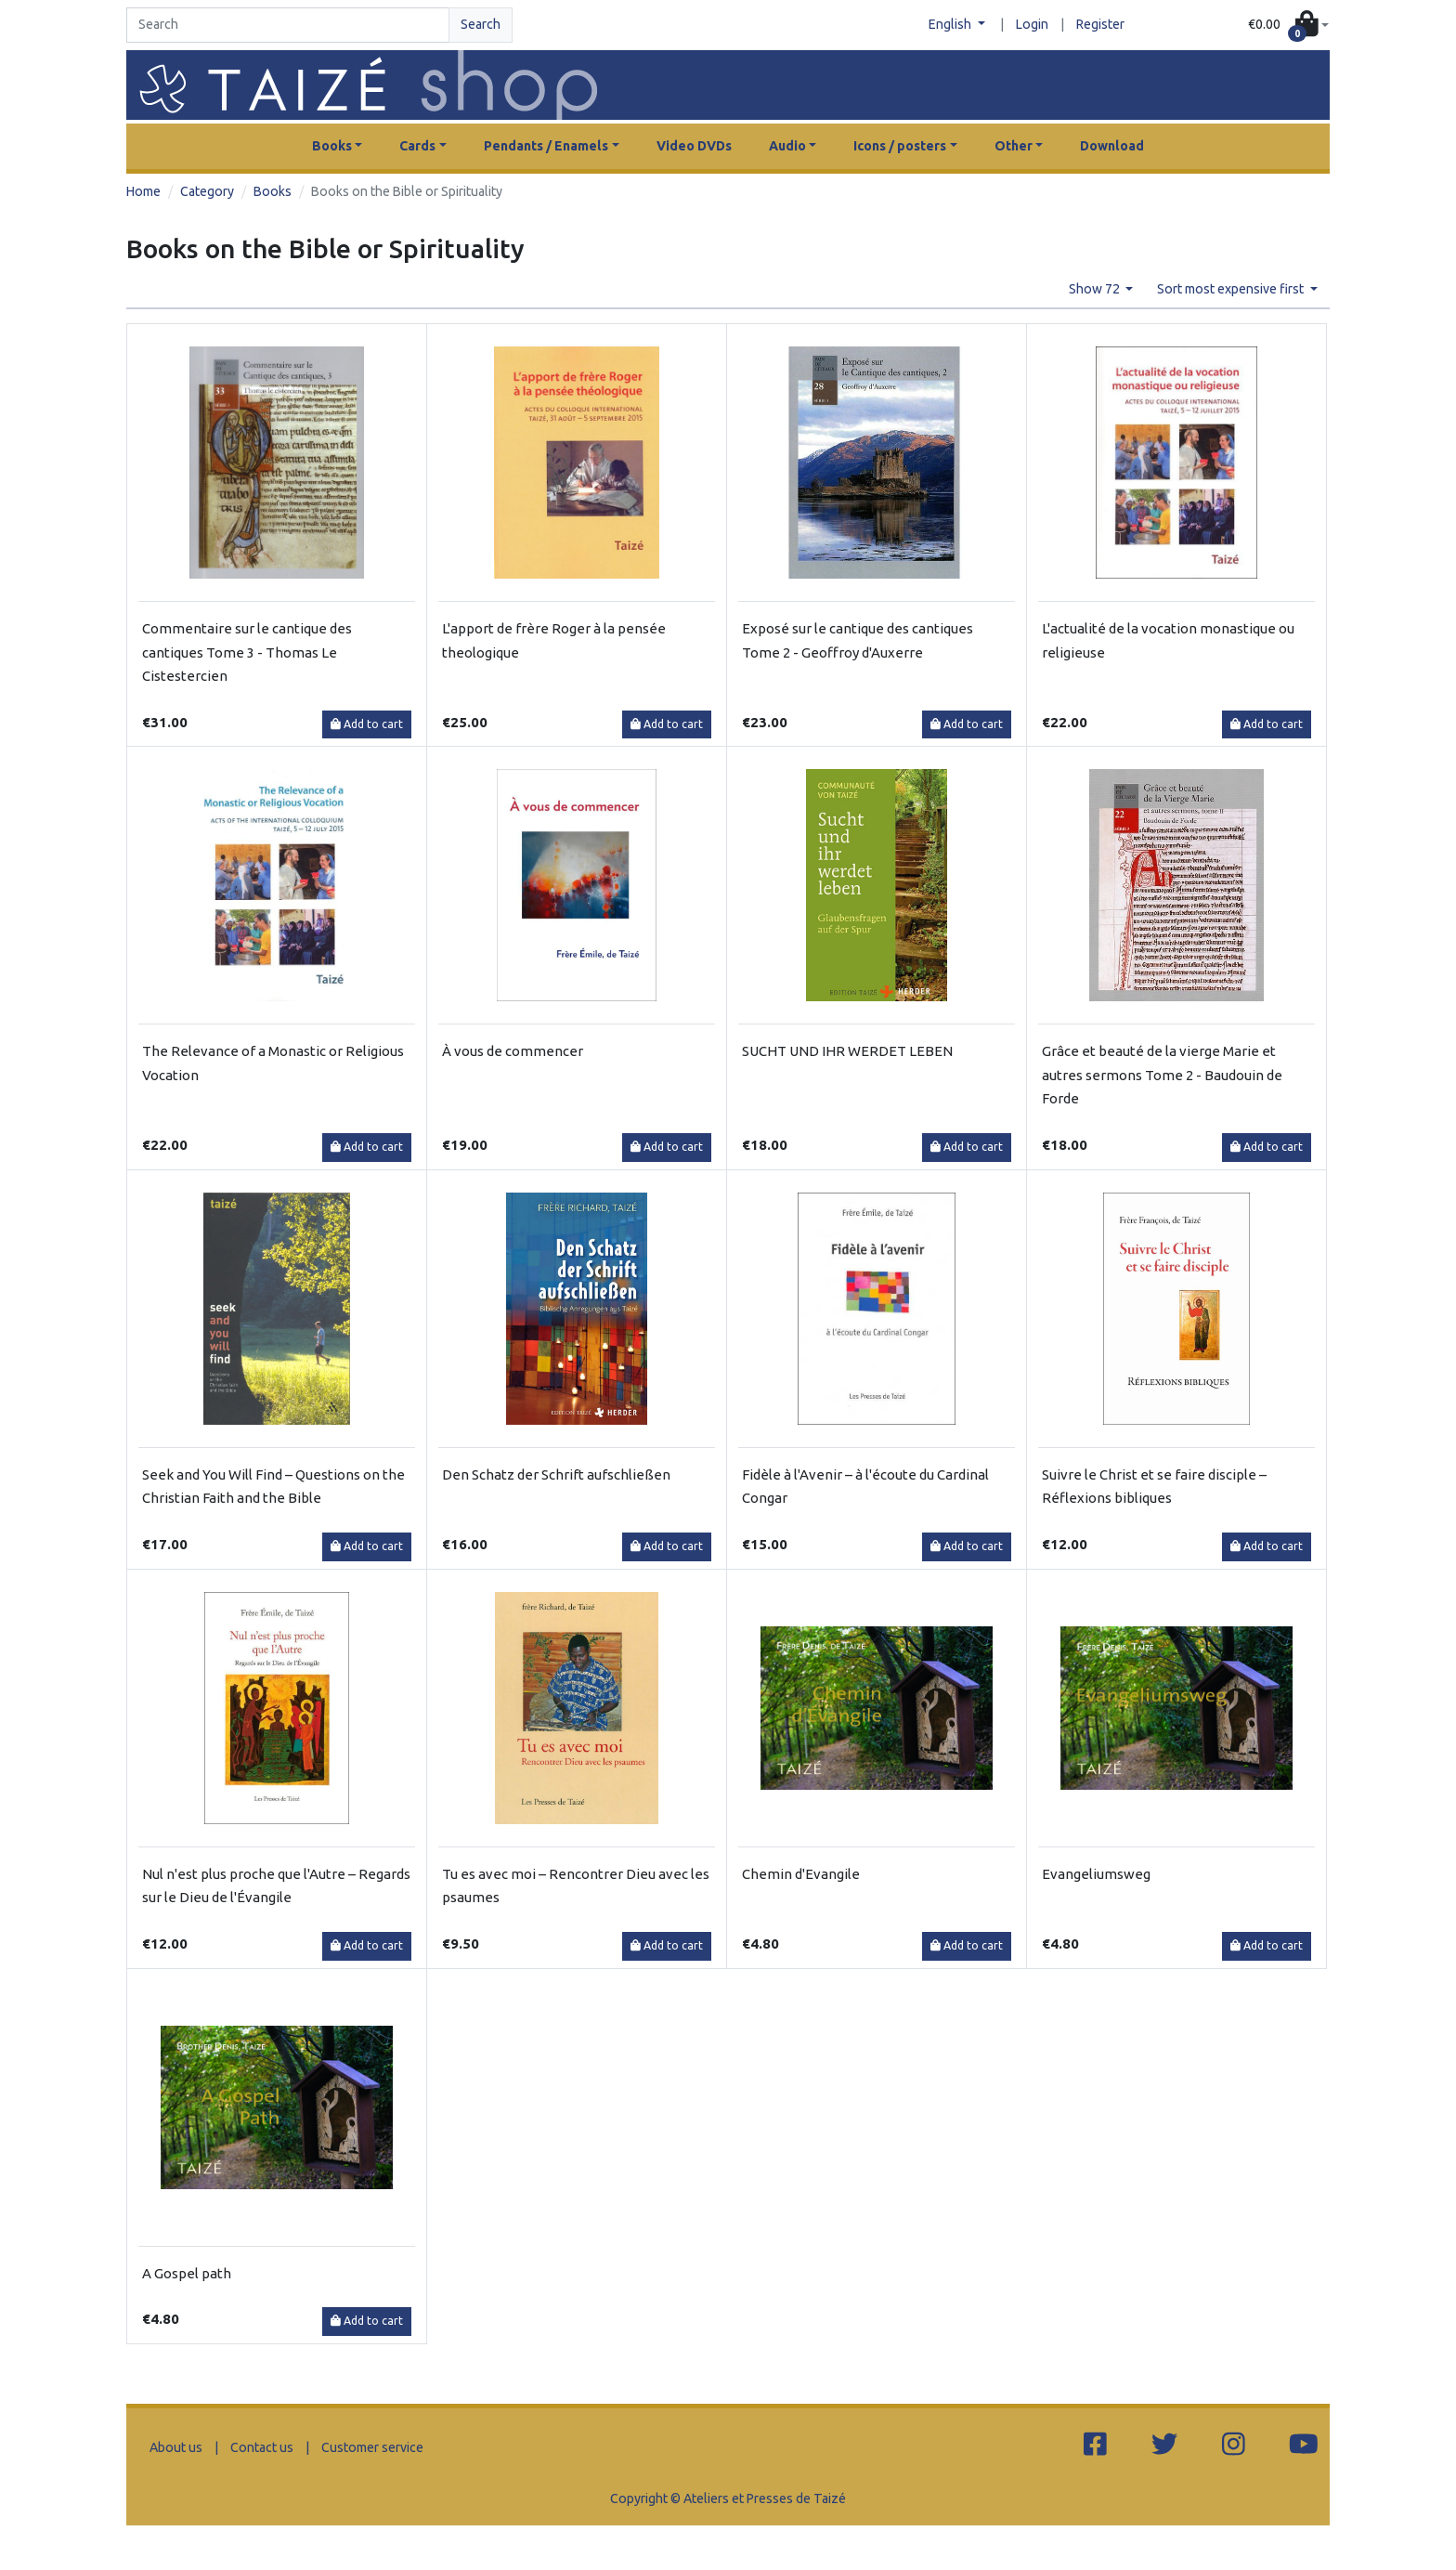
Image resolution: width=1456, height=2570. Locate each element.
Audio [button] (787, 145)
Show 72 (1096, 288)
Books (273, 191)
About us (176, 2447)
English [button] (951, 24)
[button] (1288, 25)
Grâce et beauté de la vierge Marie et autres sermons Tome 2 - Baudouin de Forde (1162, 1074)
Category (207, 191)
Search (480, 24)
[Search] (287, 25)
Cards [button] (417, 145)
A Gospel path (186, 2273)
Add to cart (367, 724)
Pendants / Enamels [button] (546, 145)
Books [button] (332, 145)
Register (1100, 24)
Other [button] (1013, 145)
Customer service (372, 2447)
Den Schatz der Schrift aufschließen (556, 1474)
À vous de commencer (512, 1051)
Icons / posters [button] (899, 145)
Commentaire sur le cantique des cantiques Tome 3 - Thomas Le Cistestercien (247, 652)
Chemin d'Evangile (801, 1874)
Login (1032, 24)
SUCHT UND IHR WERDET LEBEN (847, 1051)
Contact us (261, 2447)
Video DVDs (694, 145)
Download (1112, 145)
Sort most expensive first (1231, 288)
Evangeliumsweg (1096, 1874)
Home (143, 191)
